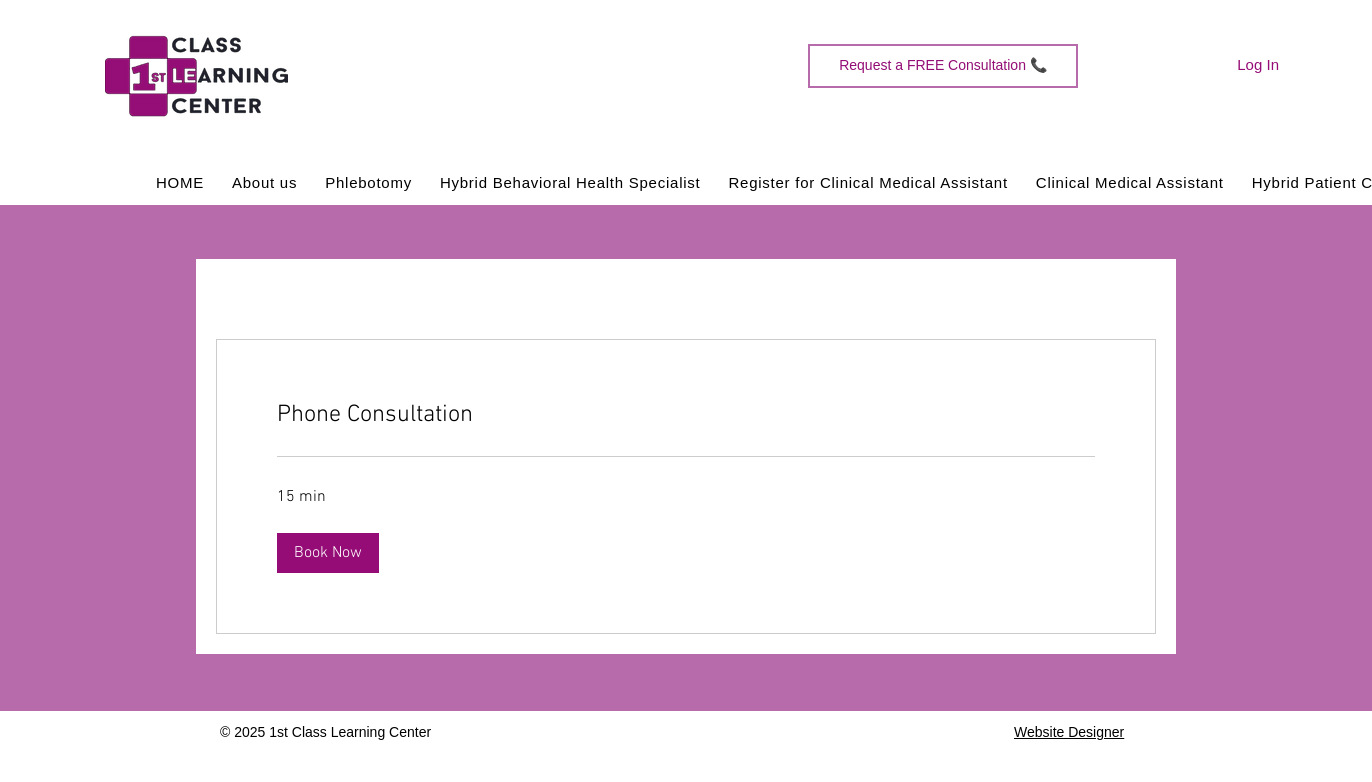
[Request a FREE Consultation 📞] (943, 66)
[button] (328, 553)
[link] (686, 416)
